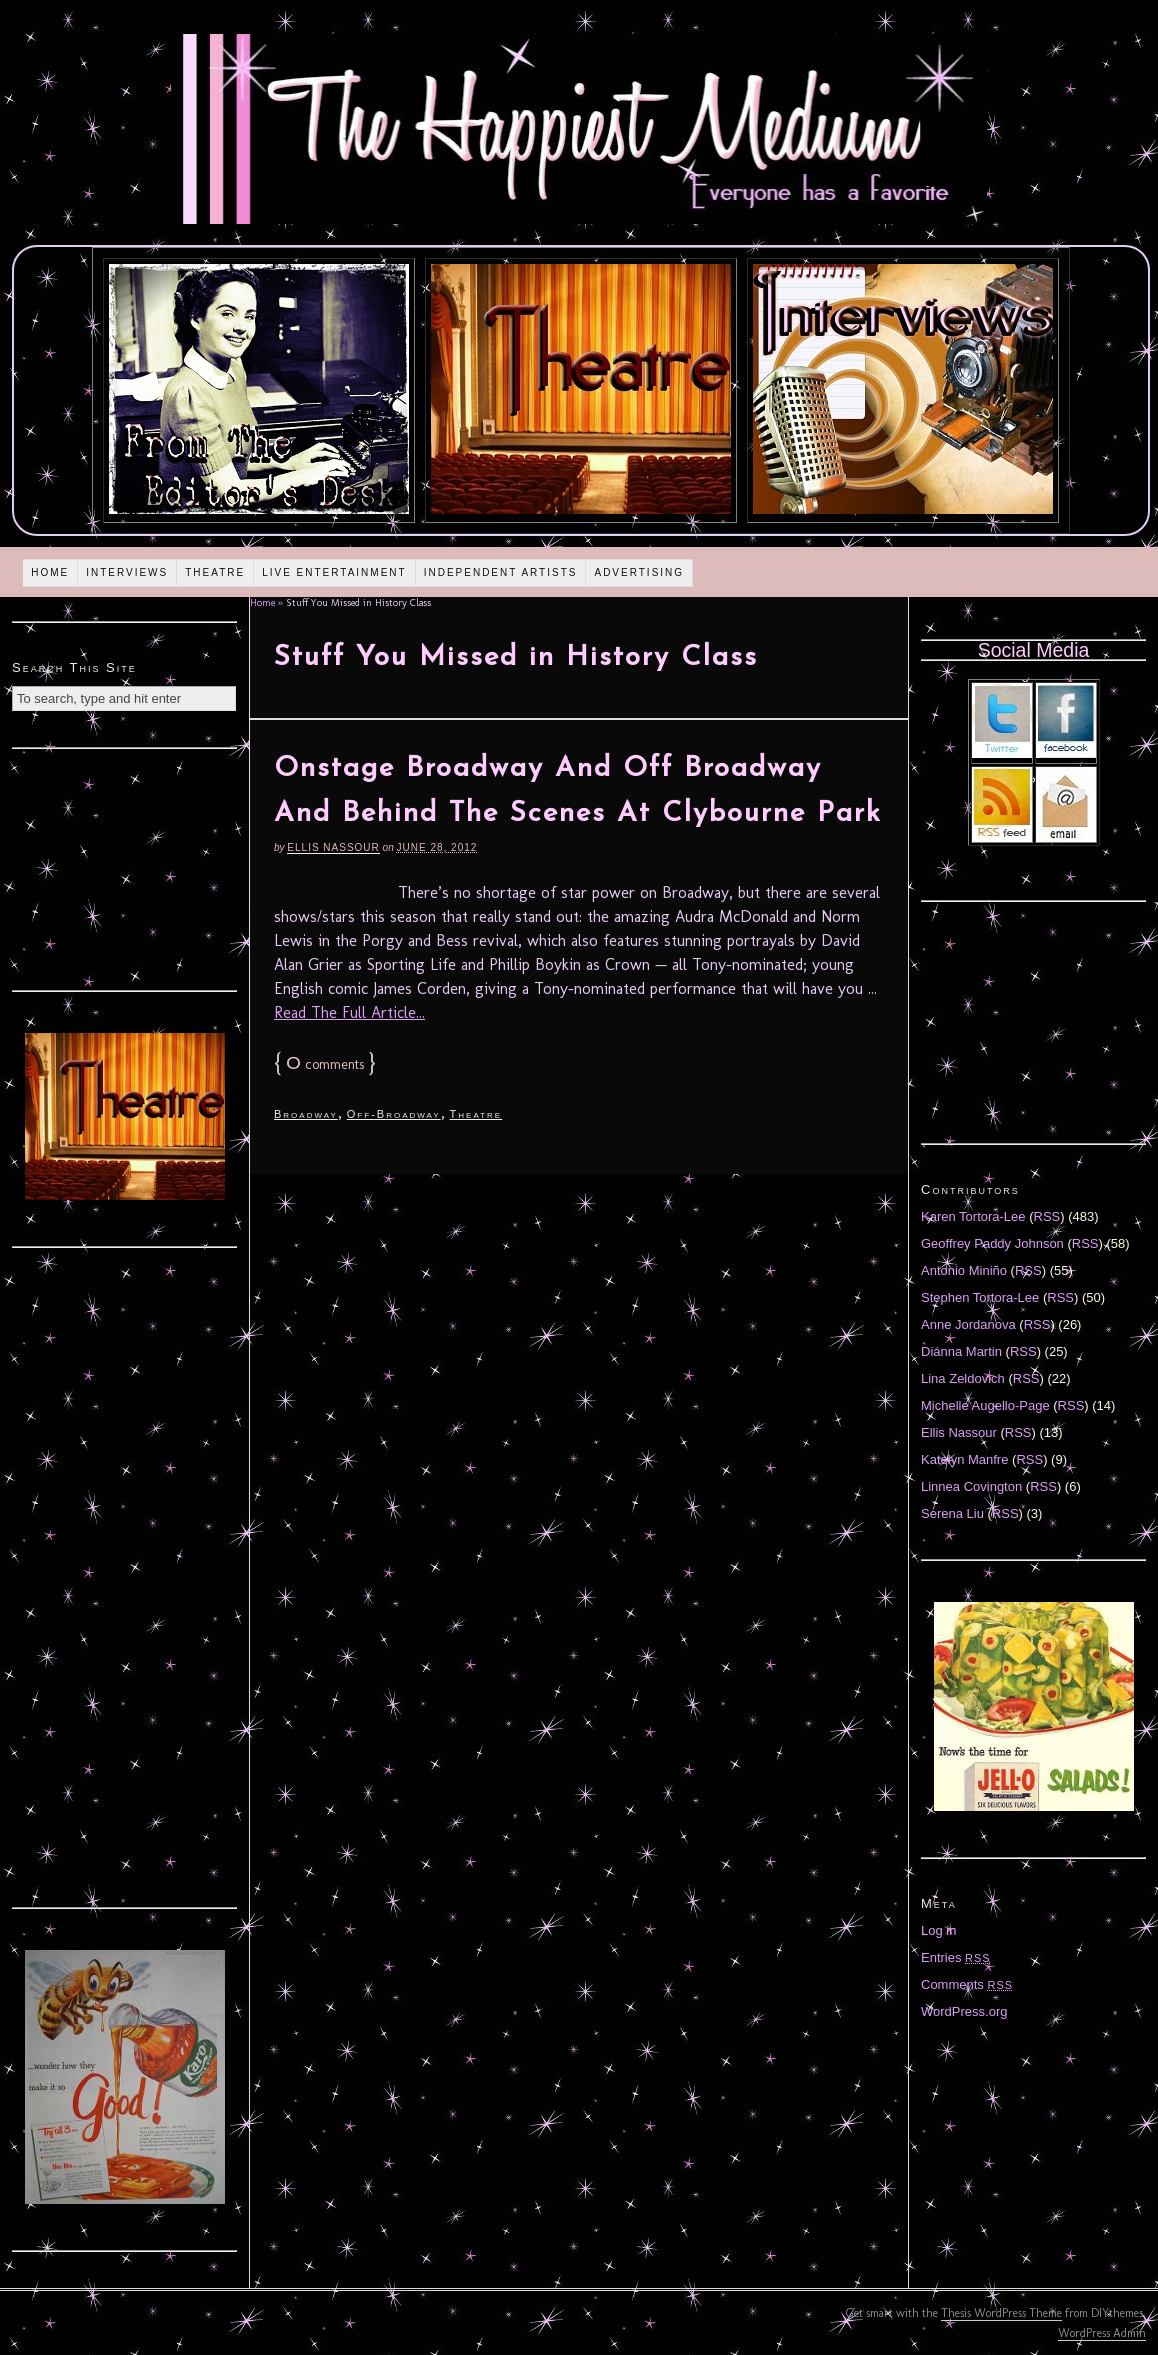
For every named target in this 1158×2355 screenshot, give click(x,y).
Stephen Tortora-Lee (980, 1297)
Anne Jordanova (968, 1324)
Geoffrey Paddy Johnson (992, 1243)
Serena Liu (952, 1513)
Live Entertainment (334, 572)
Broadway (306, 1114)
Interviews (127, 572)
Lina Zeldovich (963, 1378)
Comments (967, 1984)
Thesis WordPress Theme (1001, 2313)
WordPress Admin (1102, 2333)
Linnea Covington (971, 1486)
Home (50, 572)
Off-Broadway (394, 1114)
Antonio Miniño (964, 1270)
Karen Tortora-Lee (973, 1216)
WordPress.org (964, 2011)
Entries (956, 1957)
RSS (1047, 1216)
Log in (938, 1930)
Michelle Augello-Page (985, 1405)
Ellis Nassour (333, 847)
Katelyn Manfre (964, 1459)
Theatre (215, 572)
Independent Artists (501, 572)
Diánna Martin (961, 1351)
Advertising (639, 572)
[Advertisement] (125, 867)
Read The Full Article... (349, 1012)
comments (325, 1064)
